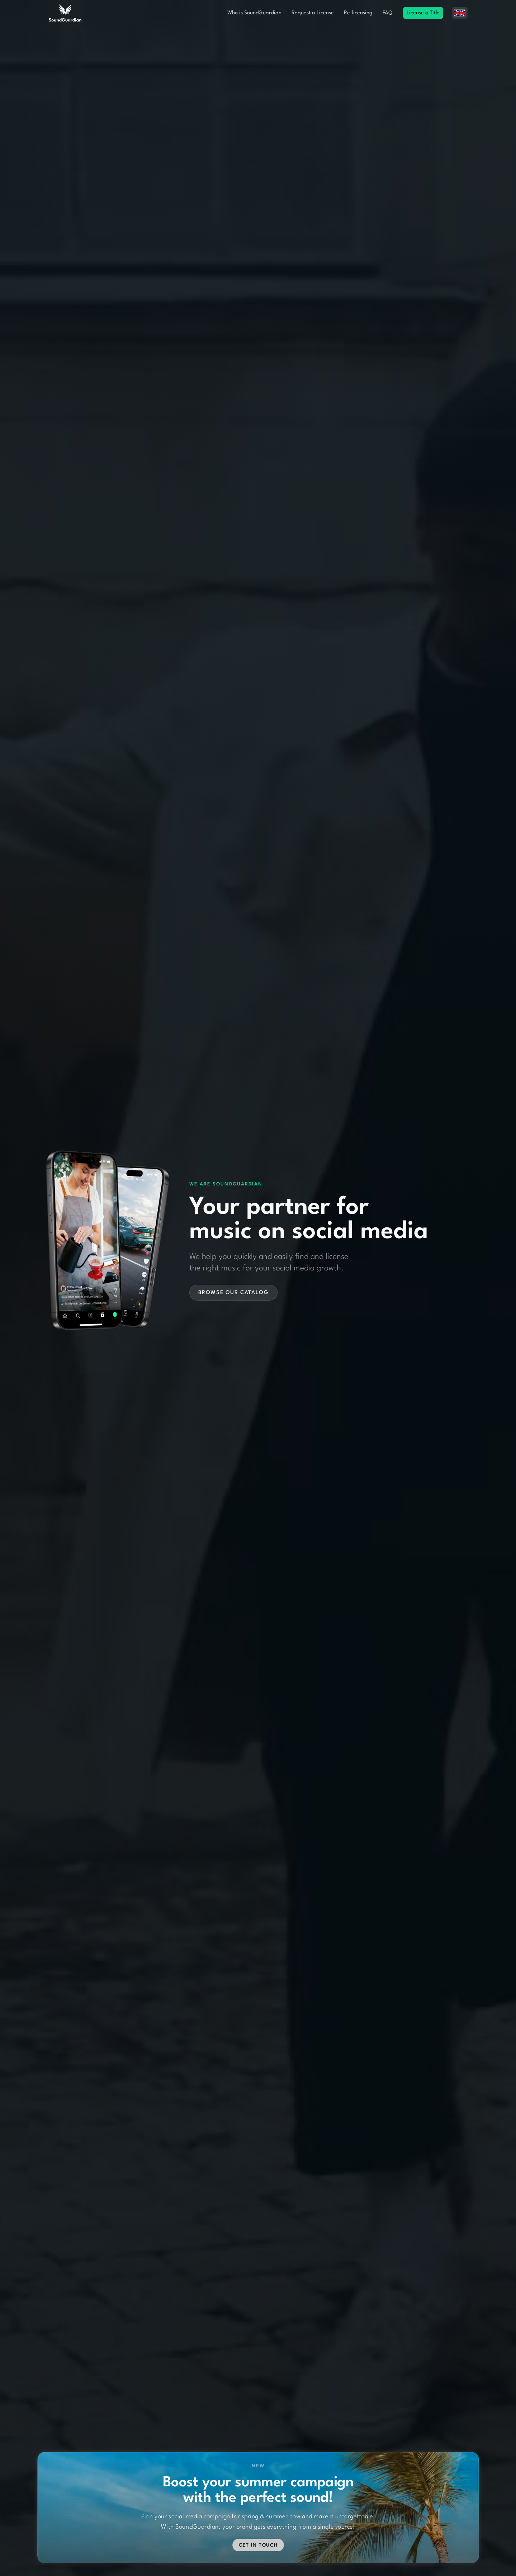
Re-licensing (358, 13)
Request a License (313, 13)
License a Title (423, 13)
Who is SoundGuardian (254, 13)
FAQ (387, 13)
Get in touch (258, 2532)
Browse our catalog (233, 1293)
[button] (460, 13)
